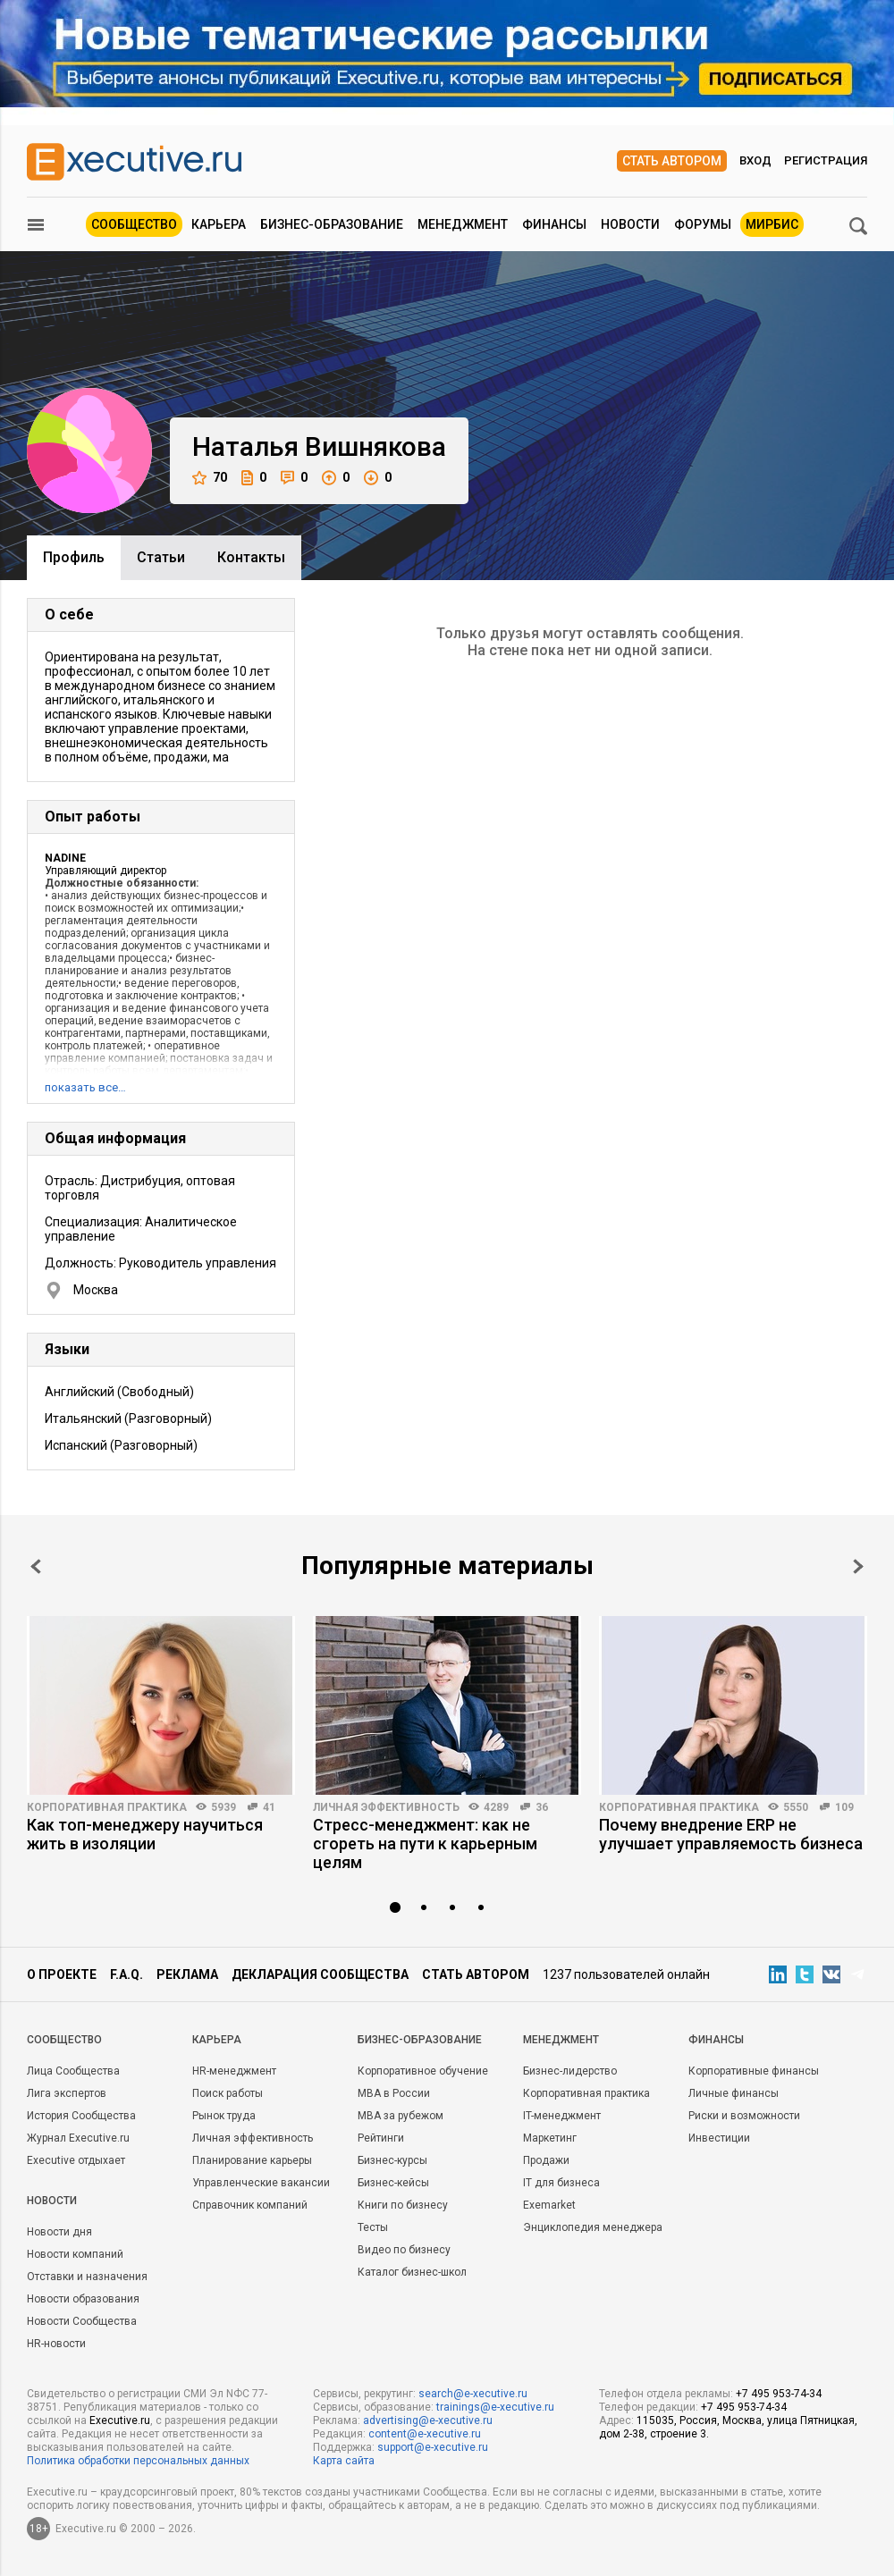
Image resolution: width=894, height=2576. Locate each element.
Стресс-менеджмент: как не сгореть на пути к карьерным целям (425, 1843)
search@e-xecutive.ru (472, 2393)
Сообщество (134, 224)
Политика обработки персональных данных (138, 2460)
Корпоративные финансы (753, 2071)
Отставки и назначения (87, 2276)
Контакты (251, 557)
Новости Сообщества (82, 2321)
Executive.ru (119, 2420)
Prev (36, 1566)
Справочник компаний (250, 2205)
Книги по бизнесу (403, 2205)
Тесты (373, 2227)
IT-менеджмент (562, 2115)
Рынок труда (224, 2115)
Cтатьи (161, 557)
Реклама (187, 1974)
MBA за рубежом (400, 2115)
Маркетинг (550, 2138)
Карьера (218, 224)
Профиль (74, 557)
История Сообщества (81, 2115)
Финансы (554, 224)
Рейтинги (381, 2138)
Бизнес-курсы (392, 2160)
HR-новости (56, 2343)
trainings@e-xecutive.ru (495, 2407)
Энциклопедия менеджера (592, 2227)
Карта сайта (344, 2460)
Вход (755, 160)
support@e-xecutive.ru (432, 2447)
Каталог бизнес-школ (412, 2272)
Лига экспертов (66, 2093)
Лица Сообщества (73, 2071)
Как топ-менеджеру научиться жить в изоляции (145, 1834)
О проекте (62, 1974)
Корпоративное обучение (423, 2071)
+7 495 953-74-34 (779, 2393)
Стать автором (671, 161)
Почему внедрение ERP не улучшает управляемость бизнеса (731, 1834)
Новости (630, 224)
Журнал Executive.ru (78, 2138)
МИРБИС (772, 224)
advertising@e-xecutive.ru (428, 2420)
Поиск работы (227, 2093)
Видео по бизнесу (404, 2249)
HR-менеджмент (234, 2071)
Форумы (702, 224)
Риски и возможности (744, 2115)
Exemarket (549, 2205)
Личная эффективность (386, 1807)
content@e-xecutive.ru (424, 2434)
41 (269, 1807)
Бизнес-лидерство (570, 2071)
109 (844, 1807)
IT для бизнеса (561, 2182)
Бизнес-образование (331, 224)
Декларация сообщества (320, 1974)
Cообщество (64, 2039)
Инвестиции (719, 2138)
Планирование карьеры (252, 2160)
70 (209, 477)
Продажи (546, 2160)
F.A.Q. (126, 1974)
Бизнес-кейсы (393, 2182)
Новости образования (83, 2299)
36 (542, 1807)
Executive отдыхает (76, 2160)
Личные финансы (733, 2093)
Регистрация (825, 160)
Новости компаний (75, 2254)
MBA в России (394, 2093)
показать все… (85, 1087)
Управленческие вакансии (261, 2182)
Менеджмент (462, 224)
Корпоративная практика (107, 1807)
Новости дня (59, 2232)
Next (858, 1566)
